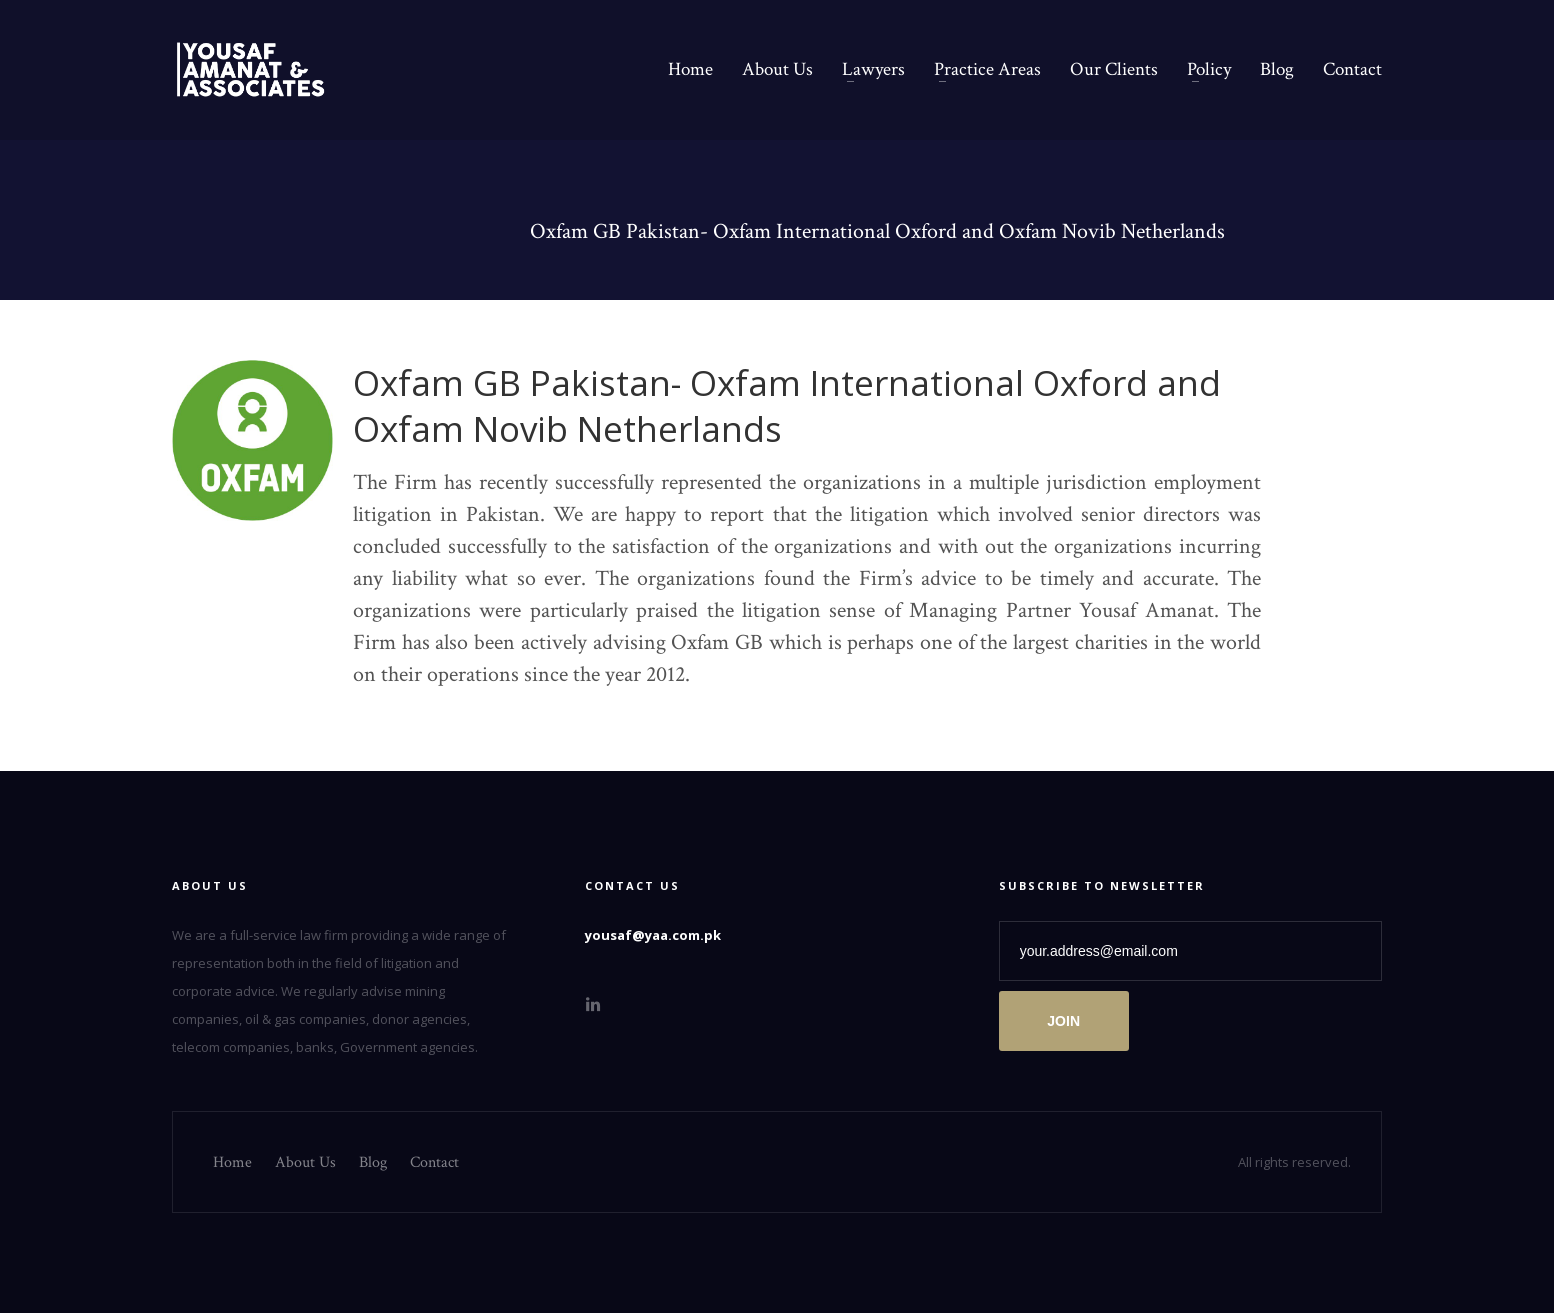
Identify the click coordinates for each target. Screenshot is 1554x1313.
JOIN (1063, 1021)
